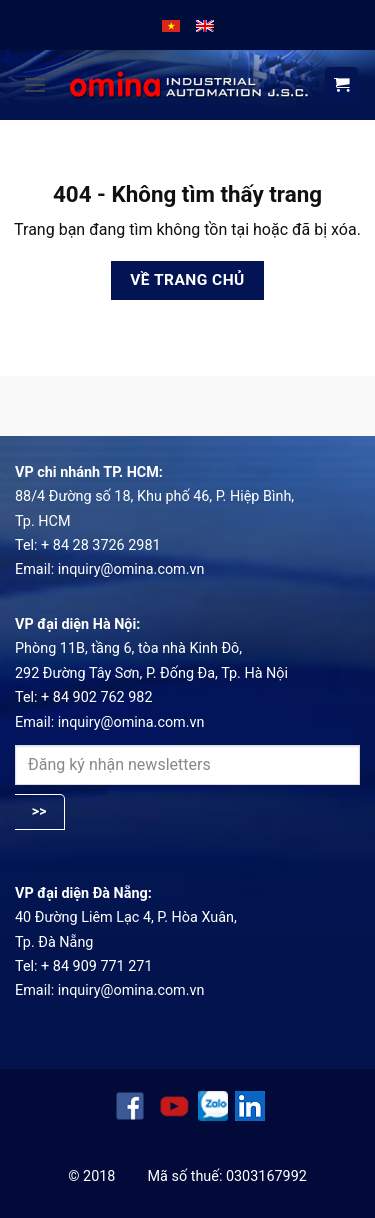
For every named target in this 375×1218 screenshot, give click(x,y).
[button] (35, 84)
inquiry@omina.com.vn (131, 569)
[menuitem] (171, 25)
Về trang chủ (187, 280)
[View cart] (341, 86)
